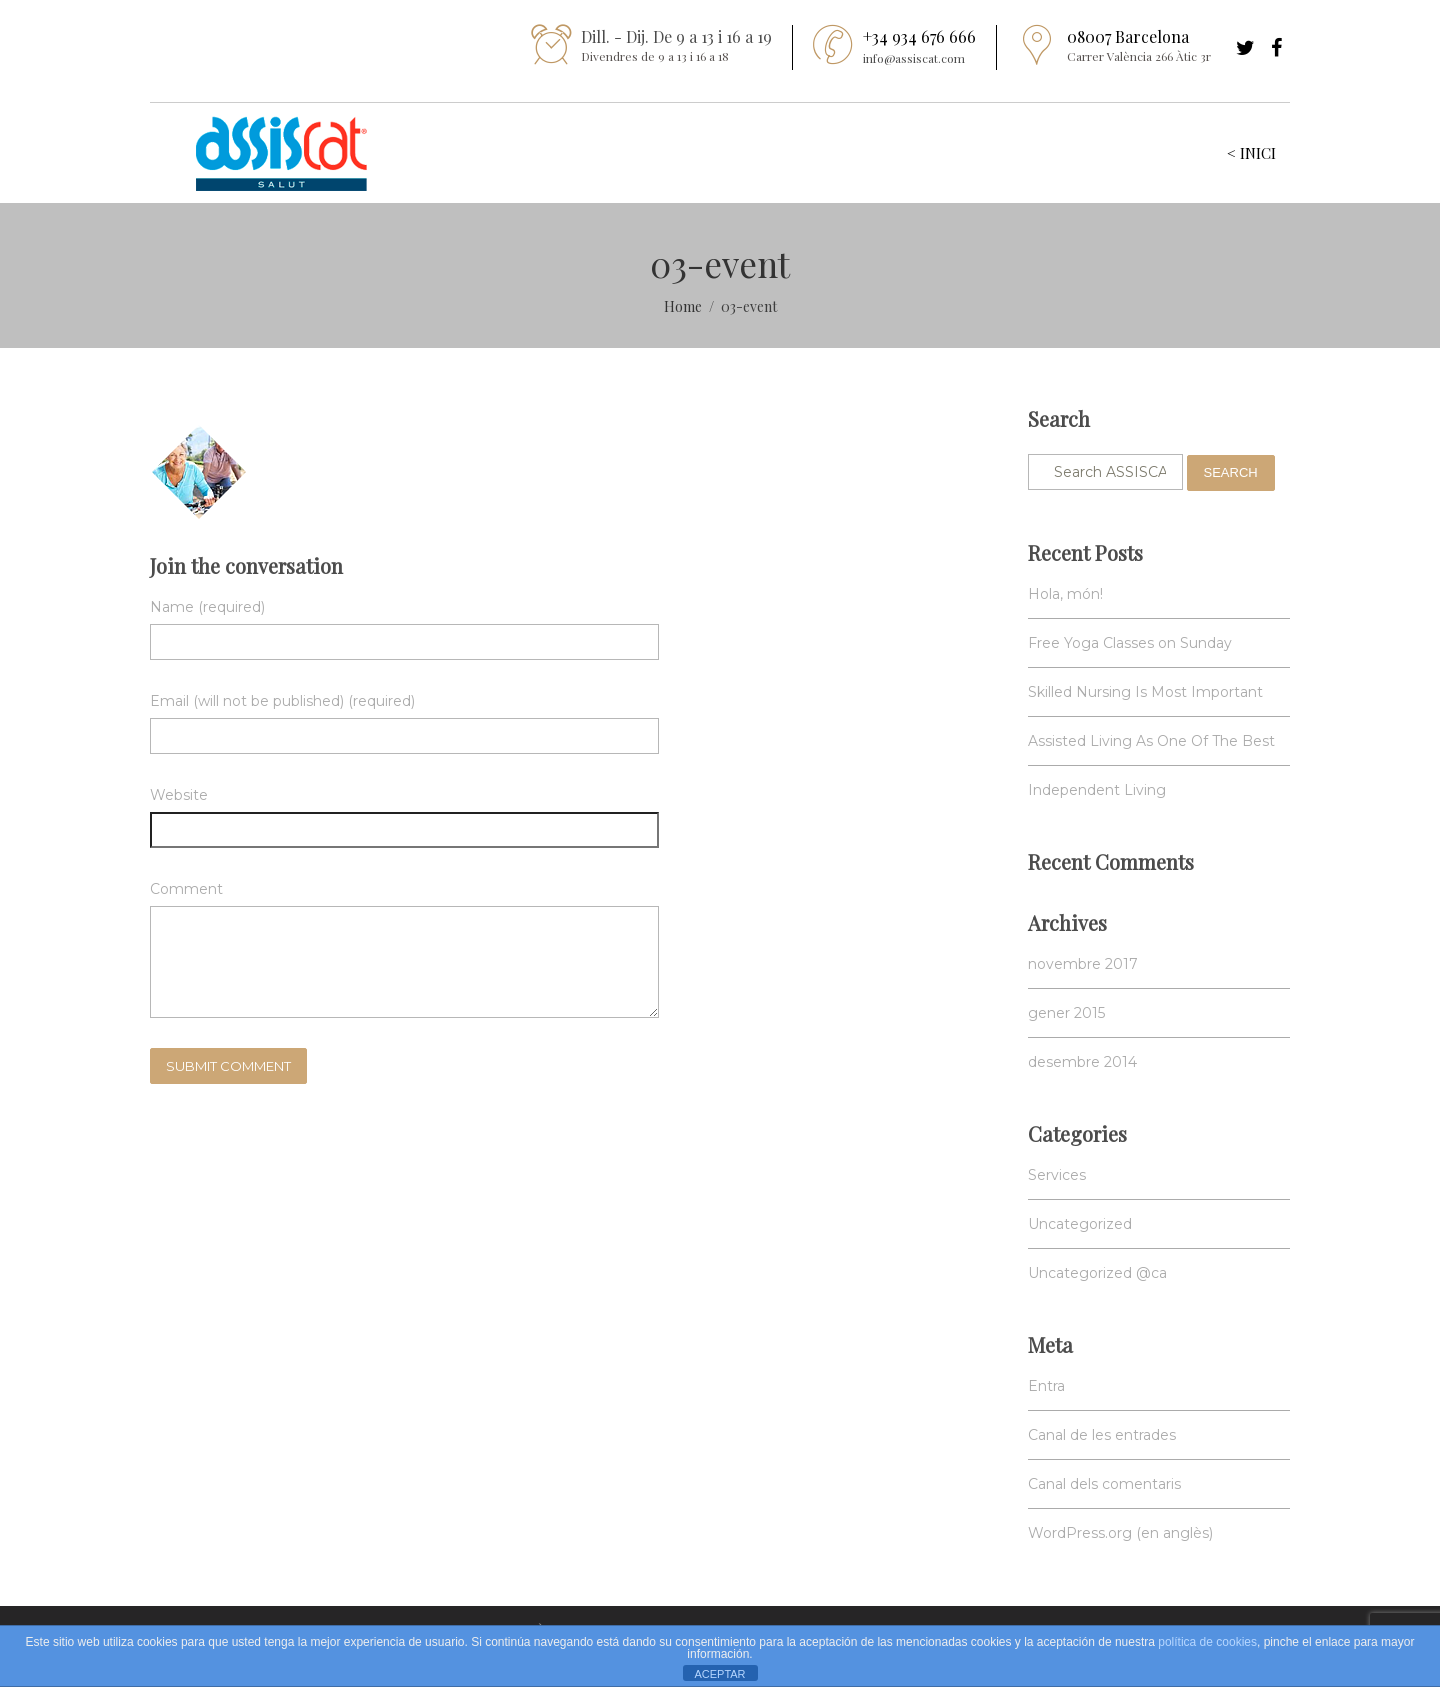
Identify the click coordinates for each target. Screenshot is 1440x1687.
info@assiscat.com (914, 58)
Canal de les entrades (1102, 1435)
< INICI (1251, 153)
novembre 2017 (1083, 964)
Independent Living (1097, 790)
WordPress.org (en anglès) (1120, 1533)
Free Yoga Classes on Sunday (1130, 643)
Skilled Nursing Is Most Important (1145, 692)
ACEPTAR (719, 1674)
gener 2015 (1066, 1013)
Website (179, 795)
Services (1057, 1175)
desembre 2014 (1082, 1062)
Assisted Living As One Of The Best (1151, 741)
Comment (186, 889)
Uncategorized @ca (1097, 1273)
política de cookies (1207, 1642)
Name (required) (207, 607)
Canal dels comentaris (1104, 1484)
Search (1231, 472)
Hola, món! (1065, 594)
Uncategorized (1080, 1224)
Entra (1046, 1386)
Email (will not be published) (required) (282, 701)
